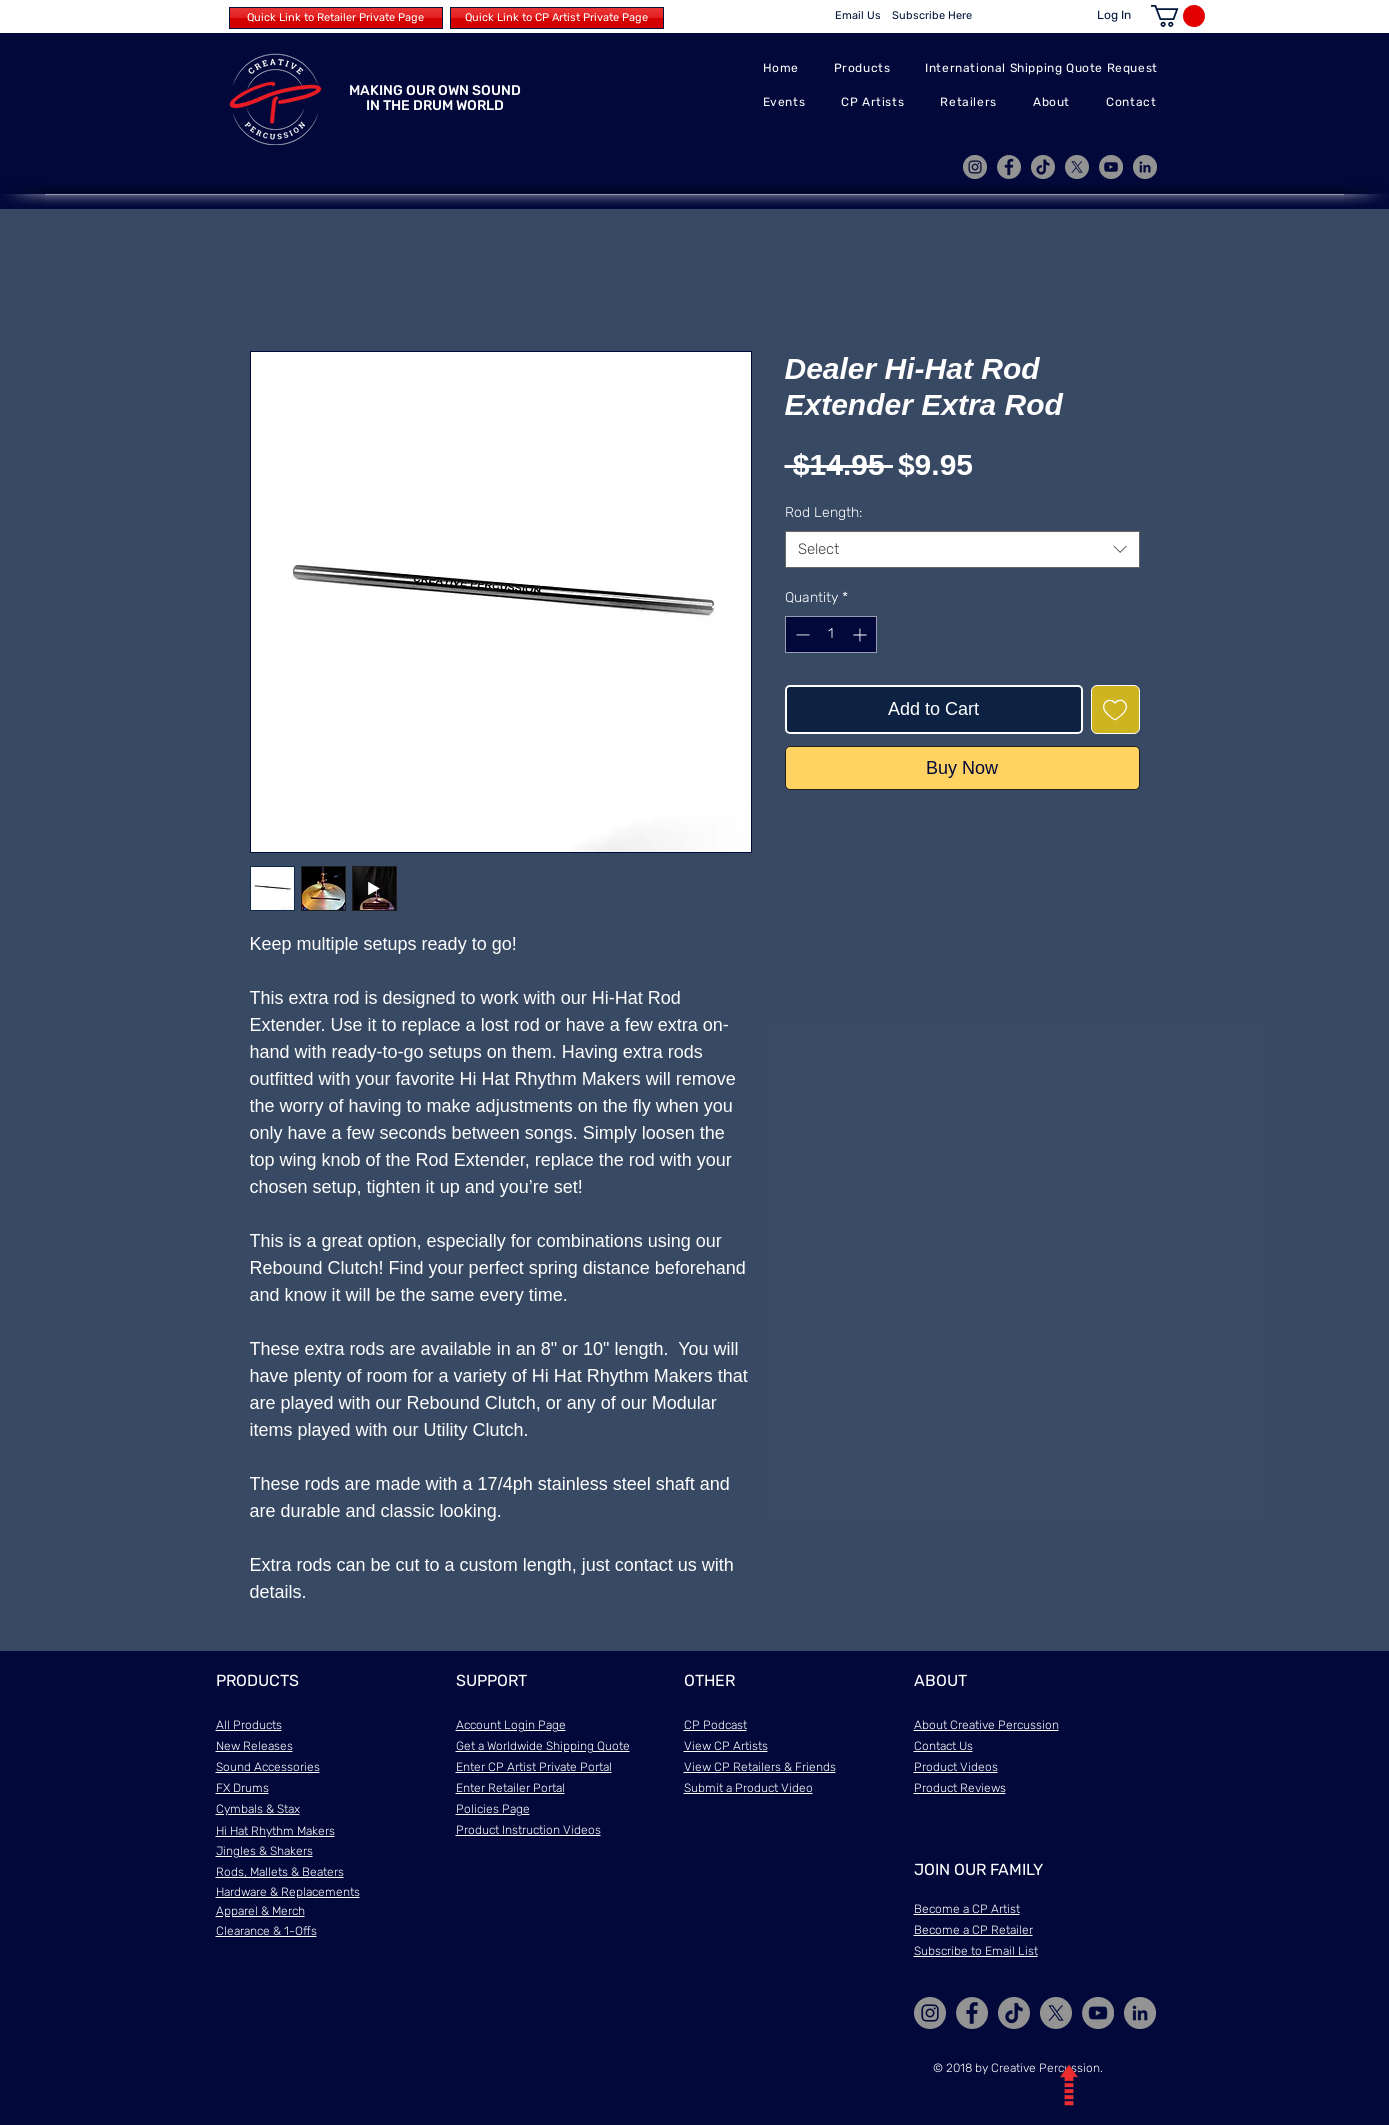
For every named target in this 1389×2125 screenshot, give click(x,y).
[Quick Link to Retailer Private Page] (336, 18)
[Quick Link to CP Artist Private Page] (557, 18)
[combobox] (962, 550)
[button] (1178, 16)
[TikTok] (1043, 167)
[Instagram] (975, 167)
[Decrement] (800, 634)
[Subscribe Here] (932, 16)
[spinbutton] (831, 634)
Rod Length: (823, 512)
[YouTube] (1111, 167)
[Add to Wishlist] (1115, 709)
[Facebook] (1009, 167)
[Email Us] (858, 16)
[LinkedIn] (1145, 167)
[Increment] (861, 634)
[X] (1077, 167)
